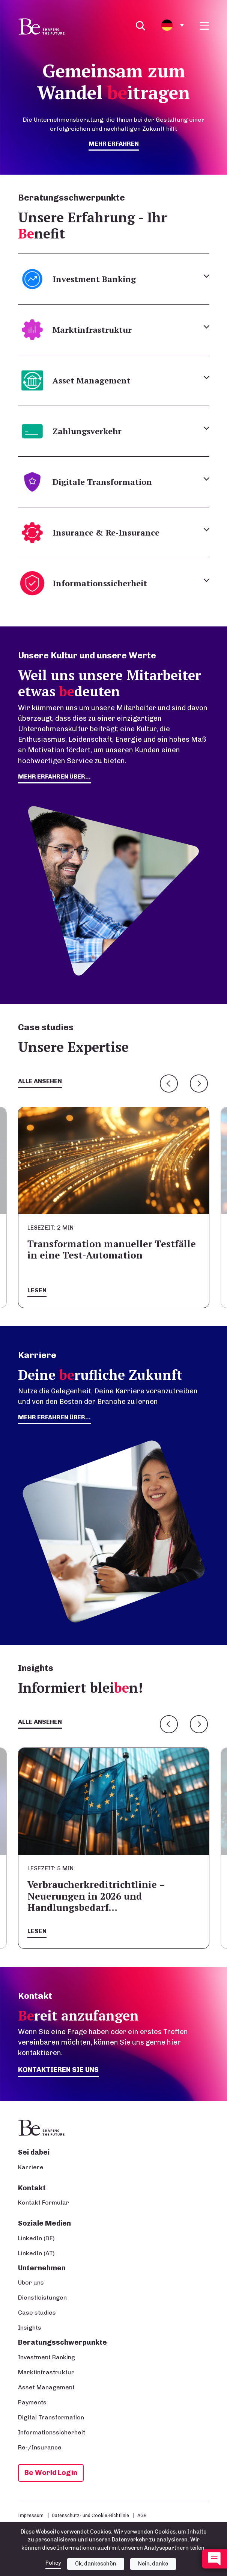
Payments (32, 2402)
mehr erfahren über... (54, 776)
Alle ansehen (40, 1081)
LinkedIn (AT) (36, 2253)
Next (198, 1083)
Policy (53, 2562)
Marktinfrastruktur (46, 2372)
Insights (29, 2327)
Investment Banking (46, 2357)
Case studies (37, 2312)
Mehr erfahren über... (54, 1417)
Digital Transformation (51, 2417)
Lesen (37, 1290)
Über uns (31, 2282)
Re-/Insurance (40, 2447)
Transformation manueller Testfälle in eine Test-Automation (111, 1249)
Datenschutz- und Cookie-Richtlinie (90, 2515)
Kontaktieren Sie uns (58, 2069)
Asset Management (46, 2387)
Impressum (31, 2515)
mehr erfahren (114, 143)
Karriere (31, 2167)
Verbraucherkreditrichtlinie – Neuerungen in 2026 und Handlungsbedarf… (96, 1895)
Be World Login (50, 2472)
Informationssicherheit (51, 2432)
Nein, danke (153, 2563)
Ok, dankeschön (95, 2563)
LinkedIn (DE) (36, 2238)
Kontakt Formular (43, 2202)
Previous (168, 1083)
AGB (142, 2515)
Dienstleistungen (42, 2297)
